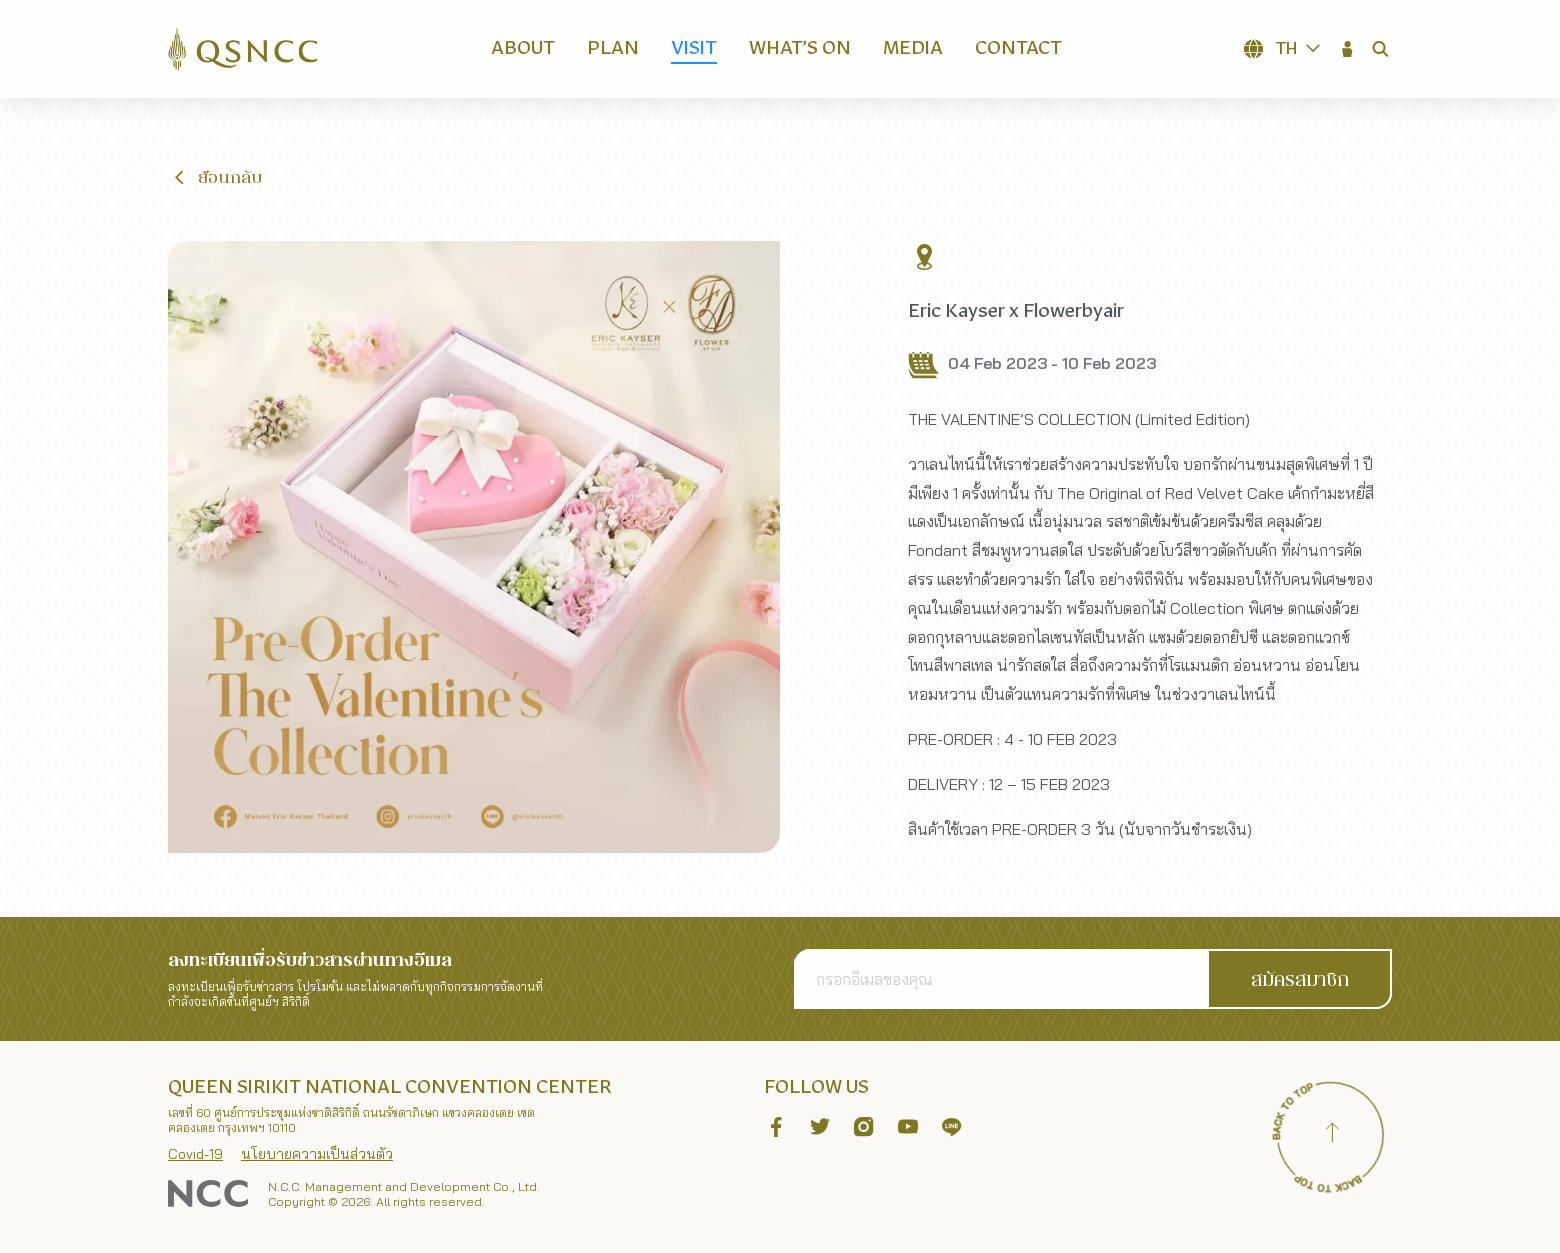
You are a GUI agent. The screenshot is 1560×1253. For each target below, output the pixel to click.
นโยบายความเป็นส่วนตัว (317, 1154)
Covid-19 (195, 1154)
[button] (1348, 49)
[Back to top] (1332, 1135)
